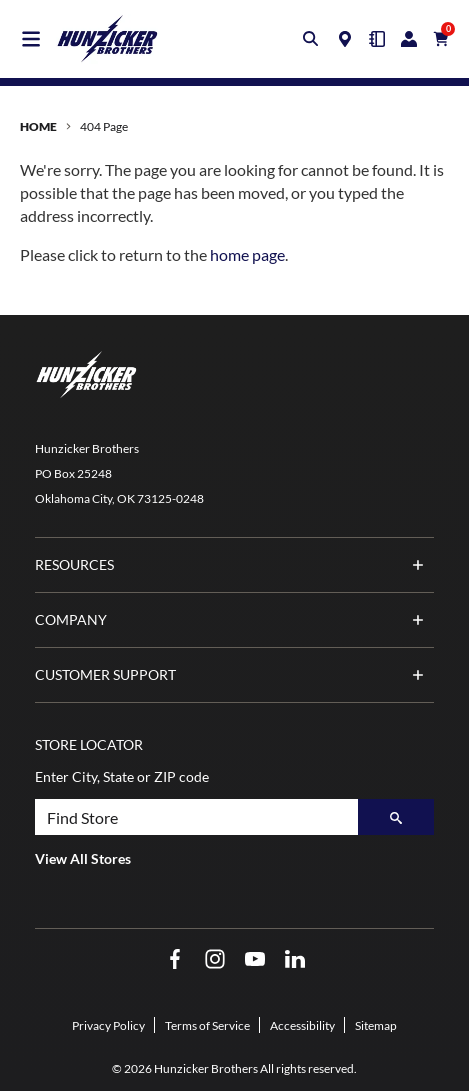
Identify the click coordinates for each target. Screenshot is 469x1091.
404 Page (104, 126)
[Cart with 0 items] (441, 39)
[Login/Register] (409, 39)
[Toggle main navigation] (31, 39)
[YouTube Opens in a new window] (255, 959)
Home (38, 126)
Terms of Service (207, 1025)
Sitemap (376, 1025)
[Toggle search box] (311, 39)
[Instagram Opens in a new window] (215, 959)
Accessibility (302, 1025)
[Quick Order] (377, 39)
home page (247, 254)
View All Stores (83, 858)
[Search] (396, 817)
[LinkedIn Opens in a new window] (295, 959)
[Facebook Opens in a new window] (175, 959)
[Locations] (345, 39)
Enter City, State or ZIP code (122, 776)
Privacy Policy (108, 1025)
